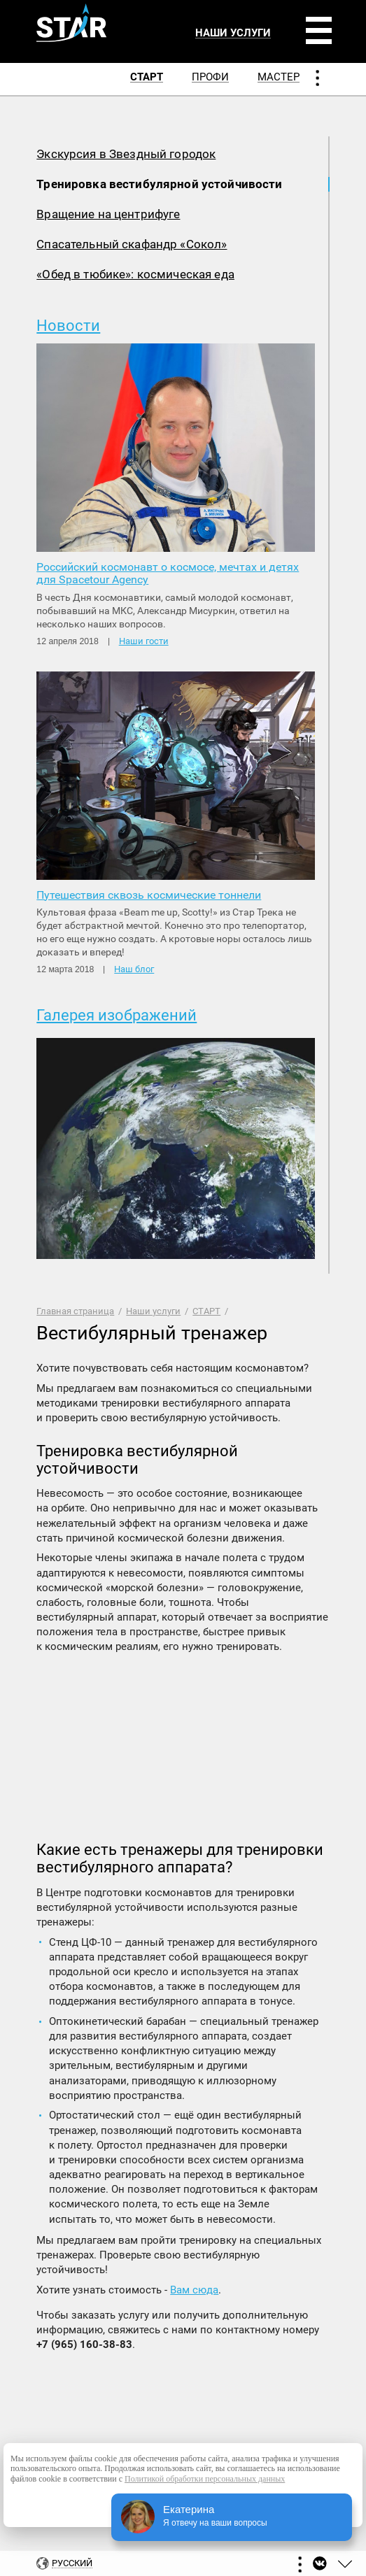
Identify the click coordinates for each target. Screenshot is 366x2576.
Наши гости (144, 641)
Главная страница (75, 1311)
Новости (68, 325)
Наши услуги (153, 1311)
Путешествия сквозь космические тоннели (148, 895)
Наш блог (134, 969)
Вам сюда (194, 2290)
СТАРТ (206, 1311)
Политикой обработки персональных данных (205, 2479)
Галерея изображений (116, 1015)
